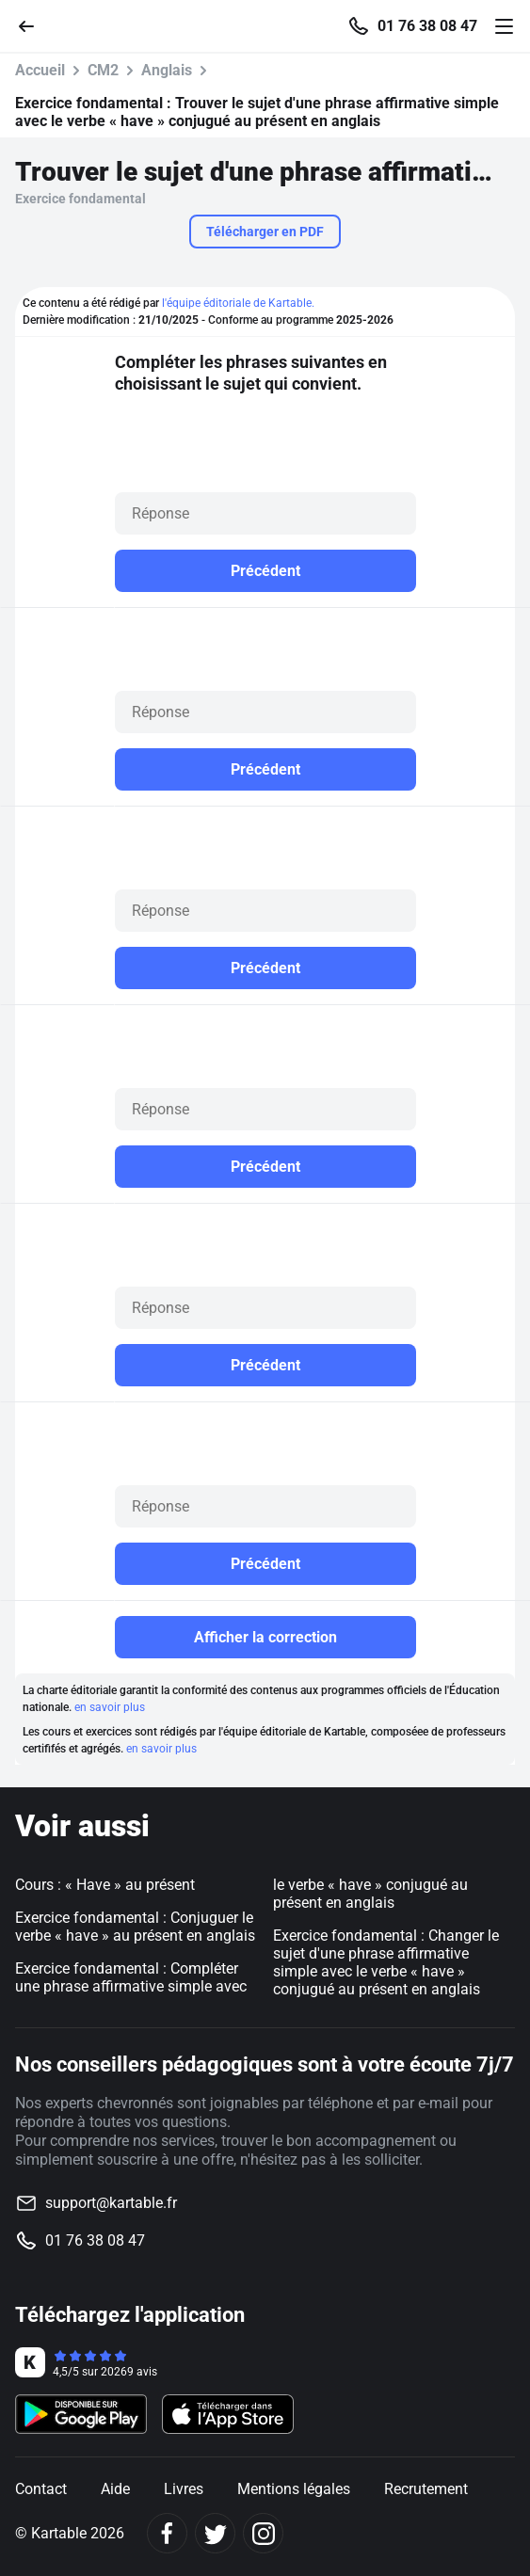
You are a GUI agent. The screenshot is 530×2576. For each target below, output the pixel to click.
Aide (115, 2489)
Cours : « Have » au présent (105, 1885)
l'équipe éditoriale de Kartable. (238, 303)
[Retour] (34, 25)
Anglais (166, 70)
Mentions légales (293, 2489)
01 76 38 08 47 (427, 26)
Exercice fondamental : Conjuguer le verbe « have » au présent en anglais (135, 1926)
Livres (183, 2489)
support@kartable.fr (111, 2203)
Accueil (40, 70)
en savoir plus (109, 1707)
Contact (41, 2489)
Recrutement (426, 2489)
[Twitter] (215, 2533)
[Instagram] (263, 2533)
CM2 (103, 70)
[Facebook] (167, 2533)
